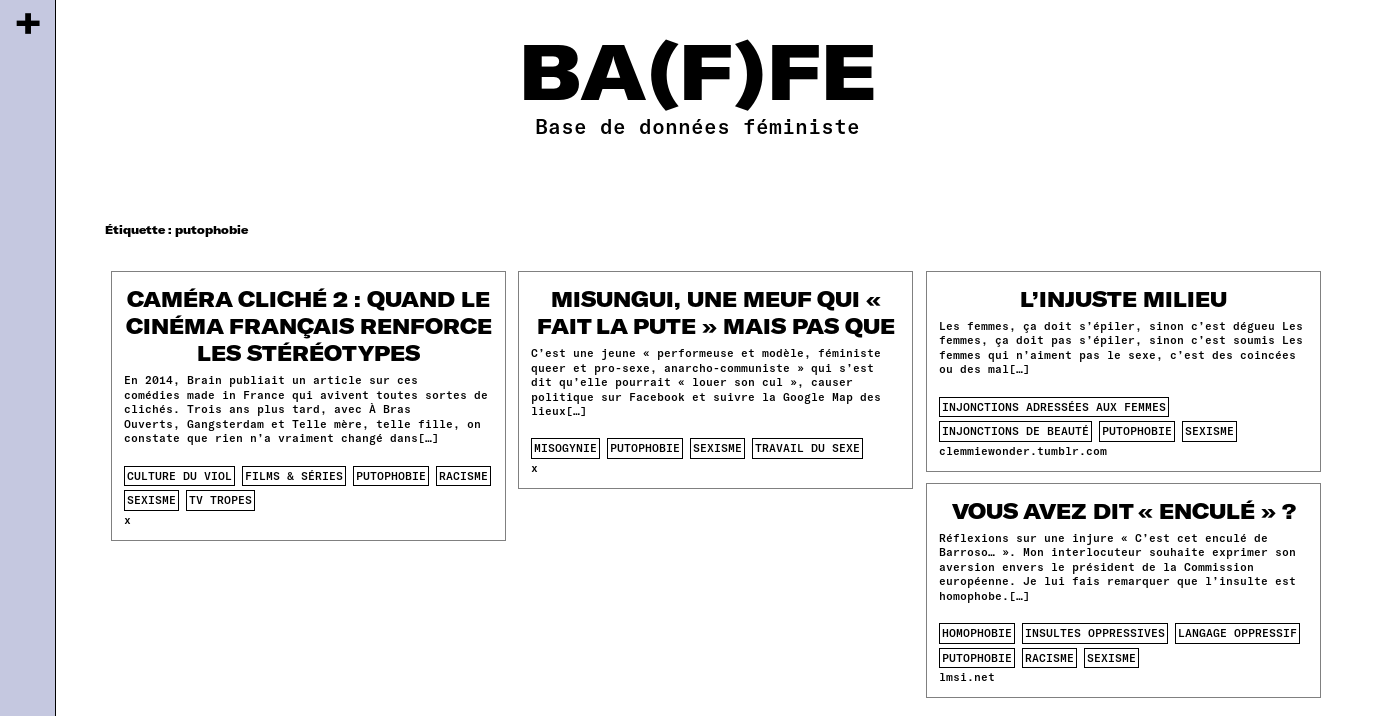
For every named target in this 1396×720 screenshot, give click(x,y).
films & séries (294, 475)
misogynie (565, 447)
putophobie (391, 475)
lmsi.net (967, 676)
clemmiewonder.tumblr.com (1023, 450)
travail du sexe (807, 447)
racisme (463, 475)
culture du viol (179, 475)
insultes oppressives (1095, 632)
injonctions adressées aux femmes (1054, 406)
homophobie (977, 632)
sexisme (151, 499)
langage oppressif (1237, 632)
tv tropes (220, 499)
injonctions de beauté (1015, 430)
